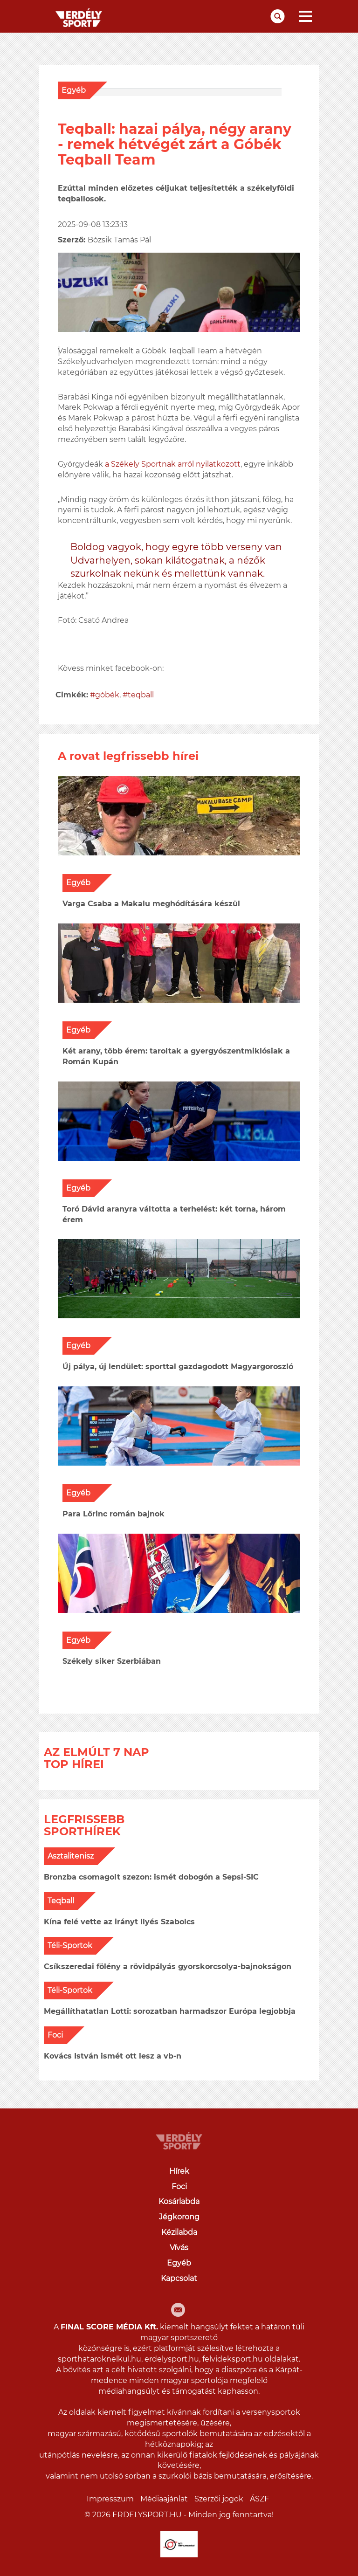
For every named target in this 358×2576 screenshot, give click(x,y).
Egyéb (74, 90)
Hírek (179, 2171)
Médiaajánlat (164, 2498)
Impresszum (110, 2498)
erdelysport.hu (172, 2359)
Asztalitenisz (71, 1856)
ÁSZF (259, 2498)
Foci (55, 2035)
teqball (141, 694)
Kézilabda (179, 2232)
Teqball (61, 1900)
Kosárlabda (179, 2201)
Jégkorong (179, 2216)
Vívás (179, 2247)
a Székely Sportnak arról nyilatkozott (173, 464)
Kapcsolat (179, 2278)
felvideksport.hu (232, 2359)
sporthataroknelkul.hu (99, 2359)
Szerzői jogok (218, 2498)
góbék (107, 694)
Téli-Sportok (70, 1945)
